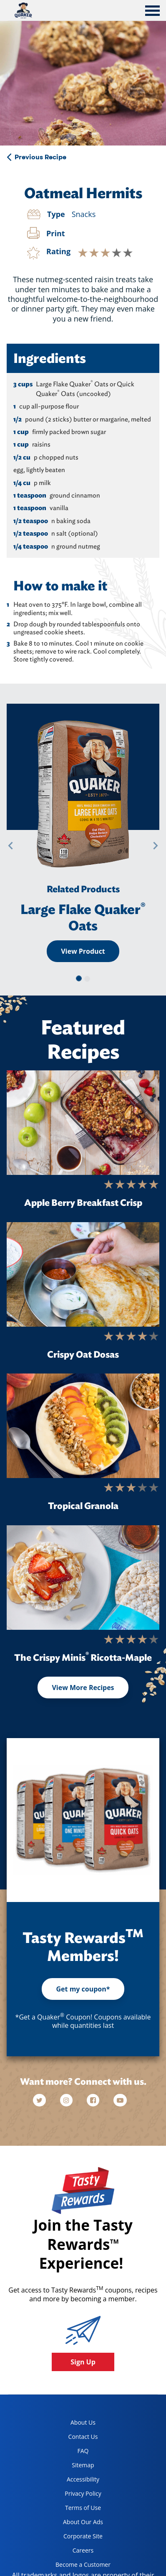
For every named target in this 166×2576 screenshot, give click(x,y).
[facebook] (93, 2100)
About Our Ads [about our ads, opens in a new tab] (76, 2523)
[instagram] (67, 2100)
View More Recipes (83, 1687)
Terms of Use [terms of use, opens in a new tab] (75, 2509)
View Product (83, 951)
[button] (10, 845)
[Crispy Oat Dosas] (83, 1274)
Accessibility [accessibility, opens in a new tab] (74, 2481)
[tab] (152, 11)
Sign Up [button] (83, 2362)
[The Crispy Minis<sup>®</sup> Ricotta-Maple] (83, 1577)
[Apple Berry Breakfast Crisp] (83, 1122)
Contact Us (83, 2437)
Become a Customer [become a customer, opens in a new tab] (80, 2566)
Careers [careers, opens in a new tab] (71, 2552)
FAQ (83, 2451)
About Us (83, 2422)
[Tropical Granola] (83, 1426)
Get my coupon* (83, 1989)
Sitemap (83, 2465)
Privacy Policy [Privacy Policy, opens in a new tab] (75, 2495)
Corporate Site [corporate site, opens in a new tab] (76, 2537)
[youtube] (120, 2100)
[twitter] (43, 2100)
